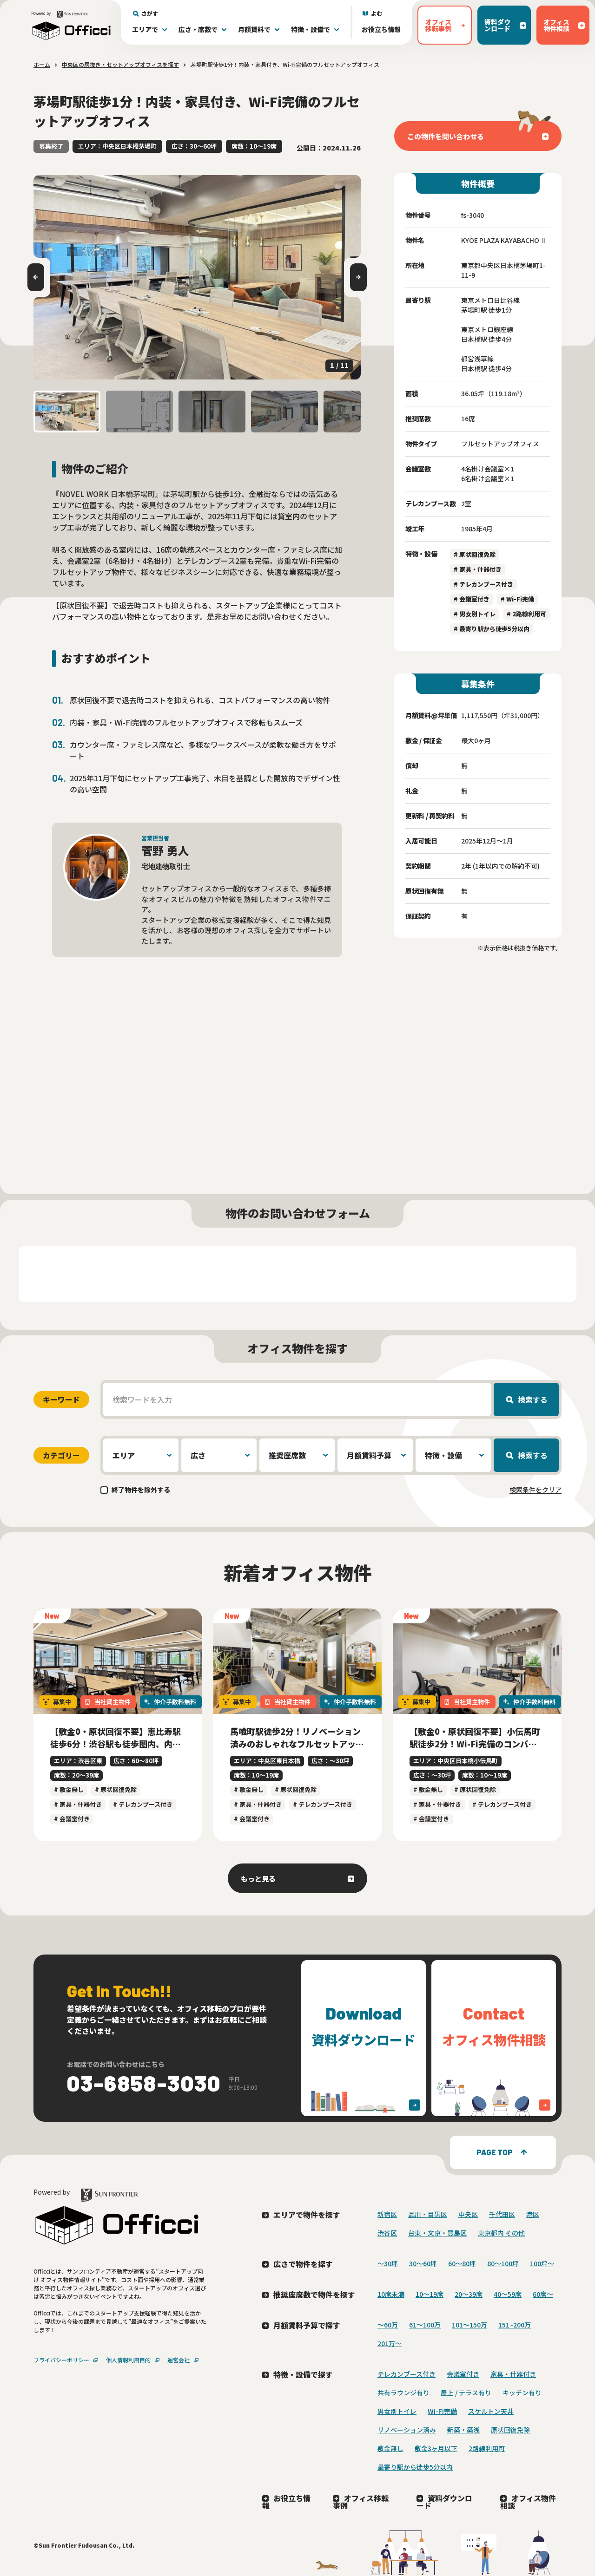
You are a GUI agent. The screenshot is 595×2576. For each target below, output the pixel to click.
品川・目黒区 (427, 2214)
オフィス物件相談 (528, 2501)
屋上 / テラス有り (466, 2392)
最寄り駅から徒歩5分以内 (415, 2466)
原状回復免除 (510, 2429)
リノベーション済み (406, 2429)
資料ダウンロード (444, 2501)
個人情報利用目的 (128, 2360)
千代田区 (502, 2214)
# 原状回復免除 (475, 554)
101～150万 (469, 2324)
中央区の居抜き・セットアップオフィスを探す (120, 64)
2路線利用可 (487, 2448)
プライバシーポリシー (61, 2360)
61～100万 (425, 2324)
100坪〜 (542, 2263)
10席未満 (390, 2294)
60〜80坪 (462, 2263)
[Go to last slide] (35, 277)
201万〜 (389, 2343)
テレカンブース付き (406, 2374)
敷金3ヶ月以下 (436, 2448)
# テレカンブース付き (483, 584)
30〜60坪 (423, 2263)
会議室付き (463, 2374)
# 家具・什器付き (478, 569)
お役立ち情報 (381, 29)
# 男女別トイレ (475, 613)
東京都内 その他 (501, 2232)
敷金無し (390, 2448)
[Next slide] (358, 277)
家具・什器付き (513, 2374)
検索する (533, 1399)
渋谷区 (387, 2232)
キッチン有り (522, 2392)
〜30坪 (387, 2263)
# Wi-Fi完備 (517, 599)
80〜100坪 (503, 2263)
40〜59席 (508, 2294)
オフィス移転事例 (361, 2501)
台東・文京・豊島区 (437, 2232)
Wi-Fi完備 (442, 2411)
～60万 (387, 2324)
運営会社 (178, 2360)
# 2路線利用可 (526, 613)
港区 (532, 2214)
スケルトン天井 (491, 2411)
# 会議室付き (471, 599)
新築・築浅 (463, 2429)
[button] (66, 411)
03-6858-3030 (144, 2082)
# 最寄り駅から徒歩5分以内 (491, 628)
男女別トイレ (396, 2411)
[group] (197, 277)
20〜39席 (469, 2294)
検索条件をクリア (535, 1489)
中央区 (468, 2214)
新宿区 (387, 2214)
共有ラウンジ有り (403, 2392)
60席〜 (543, 2294)
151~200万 (514, 2324)
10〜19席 (429, 2294)
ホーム (41, 64)
